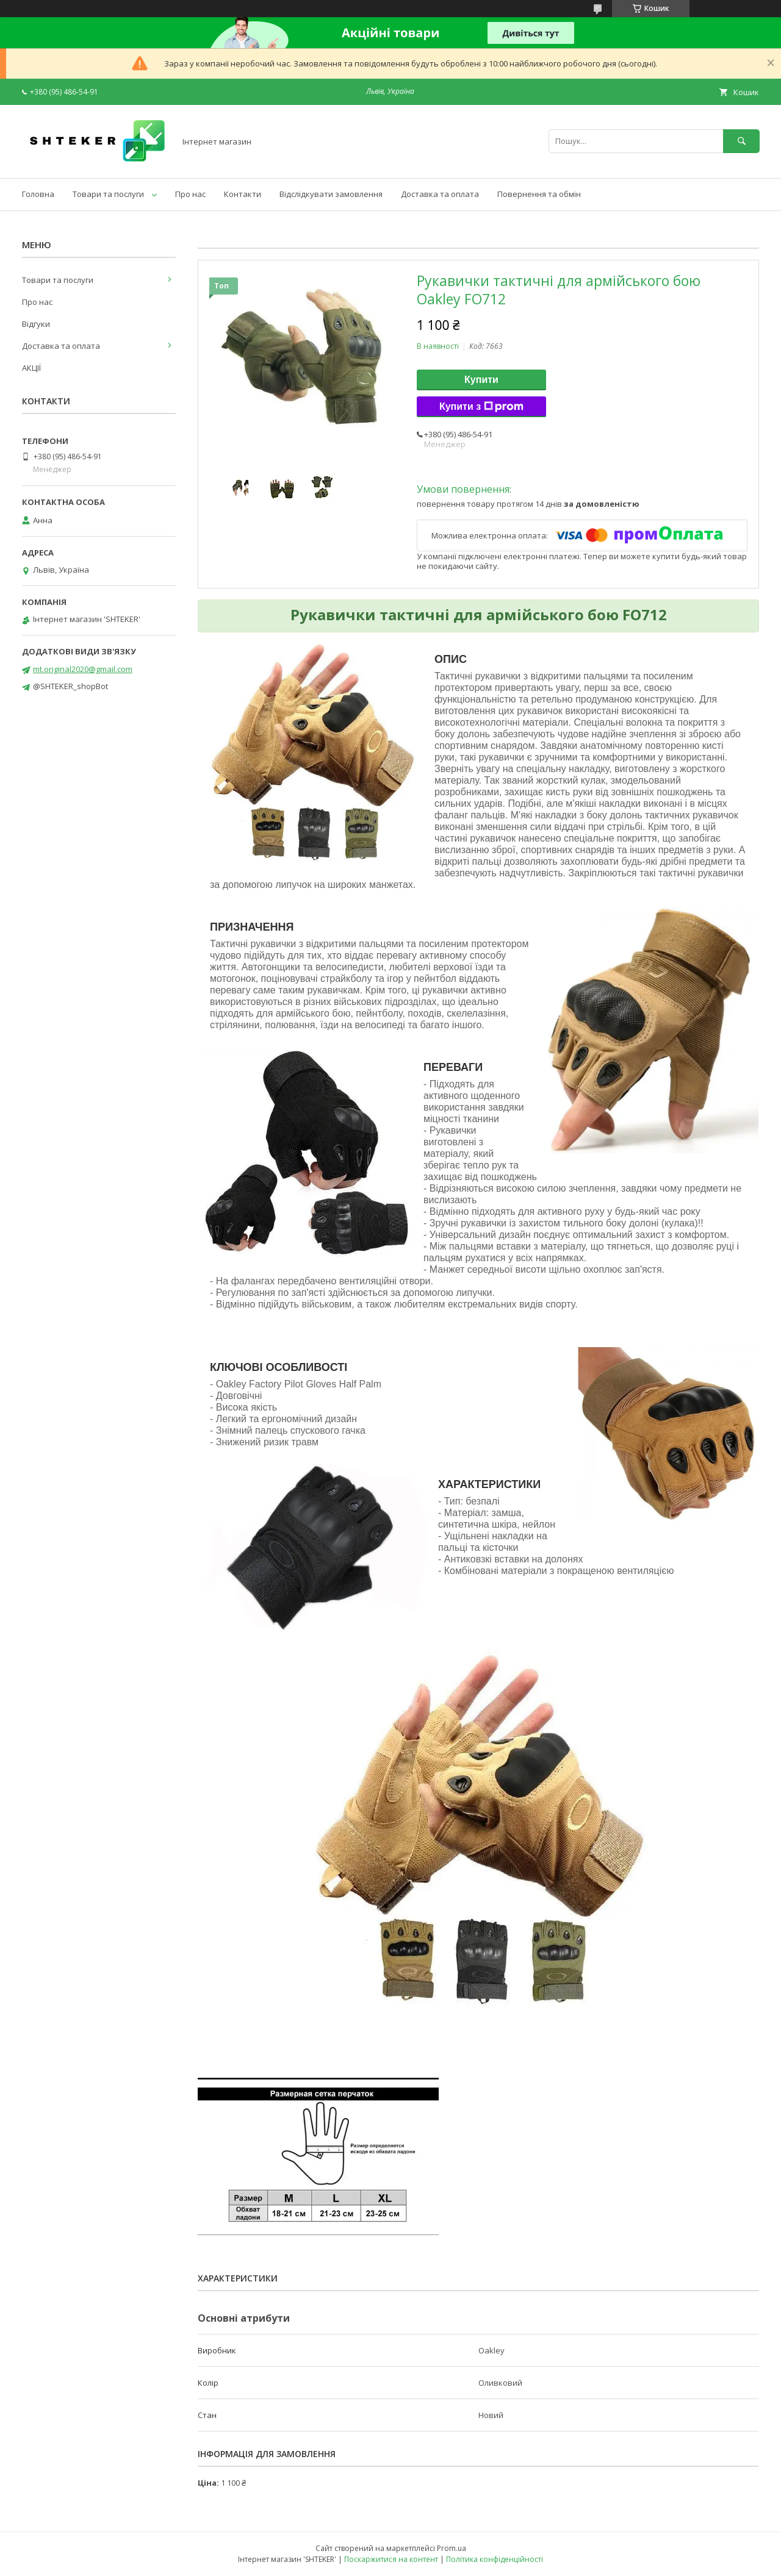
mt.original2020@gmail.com (82, 669)
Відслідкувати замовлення (331, 193)
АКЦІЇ (31, 367)
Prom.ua (451, 2548)
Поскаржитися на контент (391, 2559)
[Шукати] (741, 141)
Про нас (190, 193)
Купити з (481, 406)
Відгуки (36, 323)
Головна (38, 193)
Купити (481, 379)
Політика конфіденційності (494, 2559)
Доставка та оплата (440, 193)
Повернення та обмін (539, 193)
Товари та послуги (108, 193)
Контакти (242, 193)
